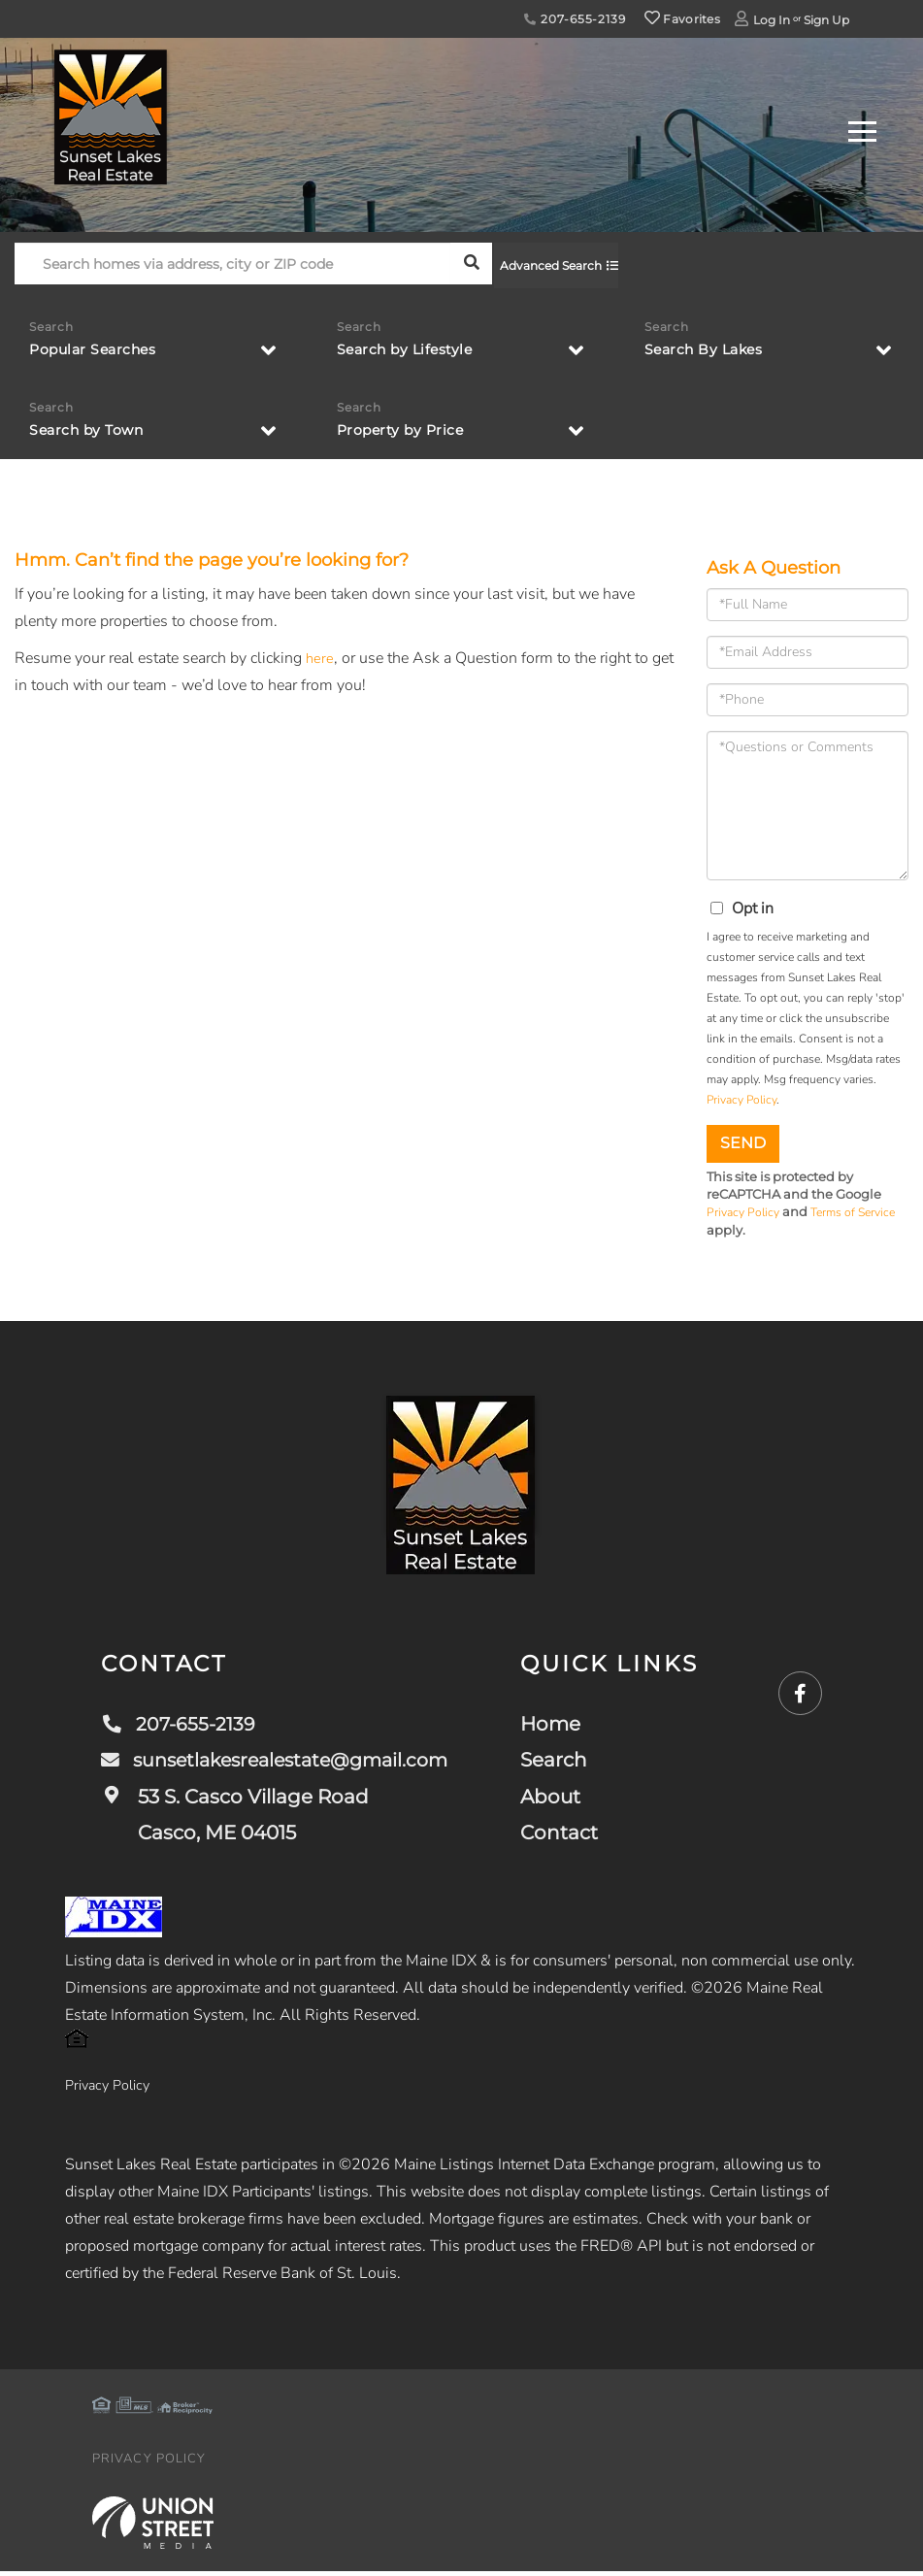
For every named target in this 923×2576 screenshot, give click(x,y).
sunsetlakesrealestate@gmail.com (281, 1761)
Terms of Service (861, 1214)
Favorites (682, 19)
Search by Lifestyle (413, 346)
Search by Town (93, 428)
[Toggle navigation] (862, 129)
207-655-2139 (574, 19)
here (320, 659)
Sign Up (826, 20)
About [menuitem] (561, 1798)
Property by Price (407, 428)
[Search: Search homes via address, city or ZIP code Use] (232, 263)
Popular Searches (100, 346)
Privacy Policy (741, 1100)
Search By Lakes (711, 346)
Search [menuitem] (564, 1761)
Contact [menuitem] (570, 1834)
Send (743, 1144)
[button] (471, 263)
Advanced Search (558, 263)
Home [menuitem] (561, 1725)
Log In (771, 20)
